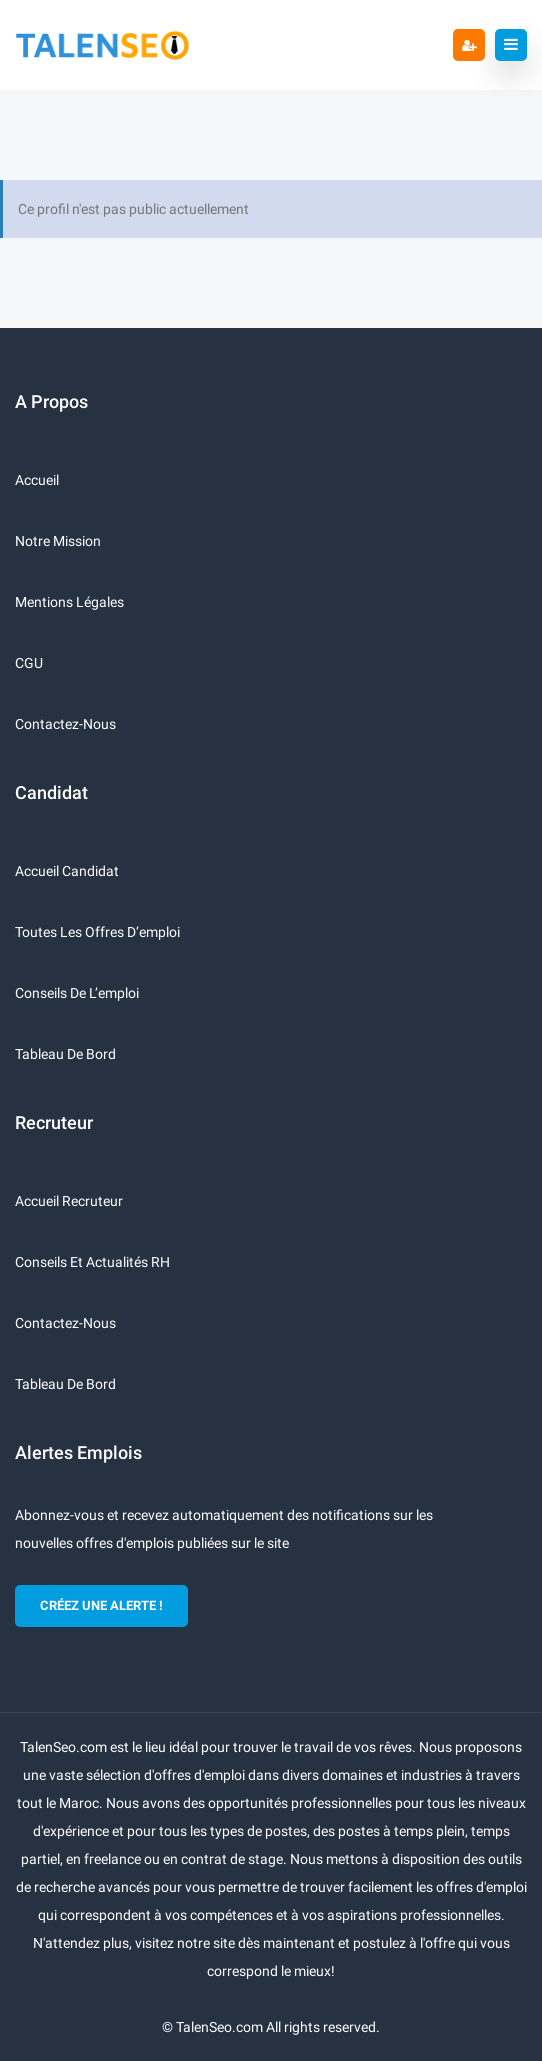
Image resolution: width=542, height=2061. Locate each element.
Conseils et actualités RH (92, 1262)
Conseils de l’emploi (77, 993)
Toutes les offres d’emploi (97, 932)
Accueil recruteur (69, 1201)
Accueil (37, 480)
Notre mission (58, 541)
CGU (29, 663)
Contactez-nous (65, 724)
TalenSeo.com (219, 2027)
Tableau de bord (65, 1054)
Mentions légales (69, 602)
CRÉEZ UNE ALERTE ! (101, 1605)
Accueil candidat (67, 871)
